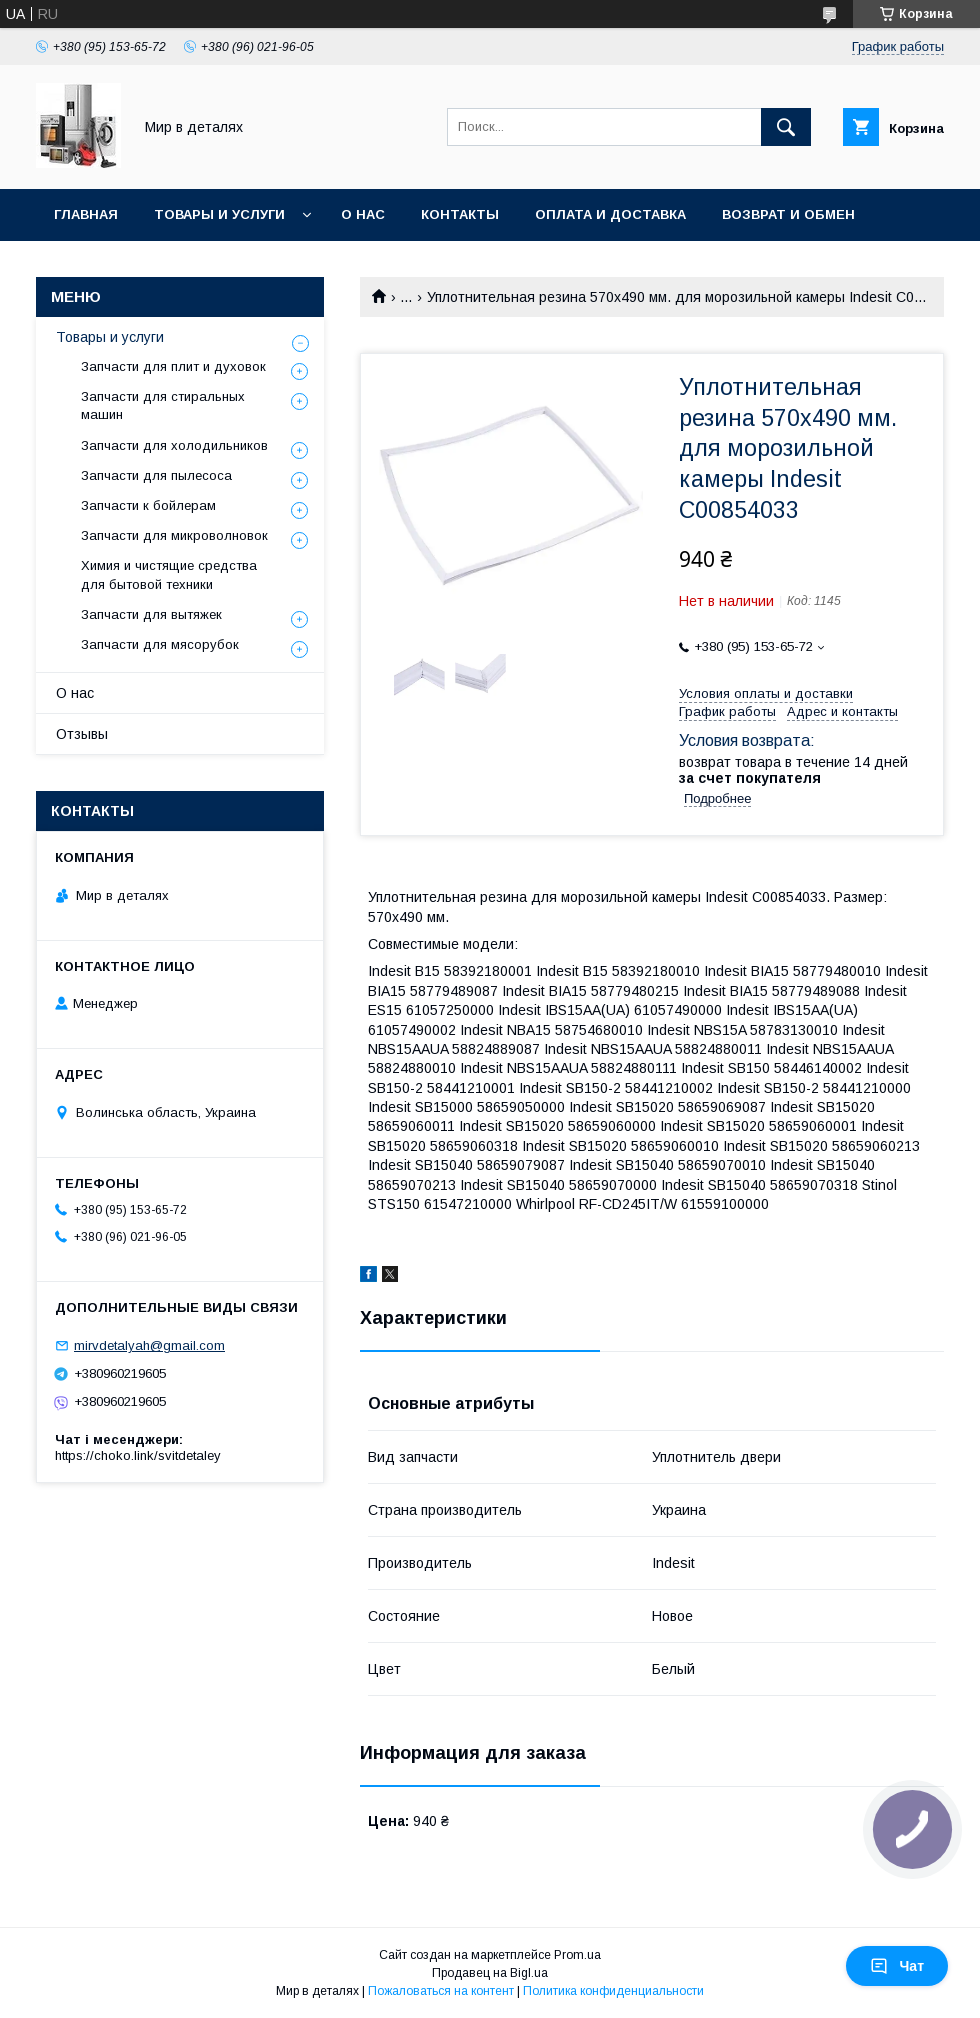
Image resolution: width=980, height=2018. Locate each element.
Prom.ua (577, 1955)
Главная (86, 214)
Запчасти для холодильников (174, 445)
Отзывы (82, 734)
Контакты (460, 214)
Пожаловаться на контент (441, 1991)
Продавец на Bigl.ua (490, 1973)
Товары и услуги (219, 214)
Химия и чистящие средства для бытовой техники (169, 574)
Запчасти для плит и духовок (173, 366)
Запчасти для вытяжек (151, 614)
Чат (897, 1966)
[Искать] (786, 127)
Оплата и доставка (610, 214)
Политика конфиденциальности (613, 1991)
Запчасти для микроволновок (174, 535)
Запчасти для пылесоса (156, 475)
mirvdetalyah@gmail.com (149, 1345)
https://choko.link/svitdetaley (138, 1455)
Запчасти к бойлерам (148, 505)
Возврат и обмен (788, 214)
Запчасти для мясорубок (160, 644)
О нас (363, 214)
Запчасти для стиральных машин (163, 405)
